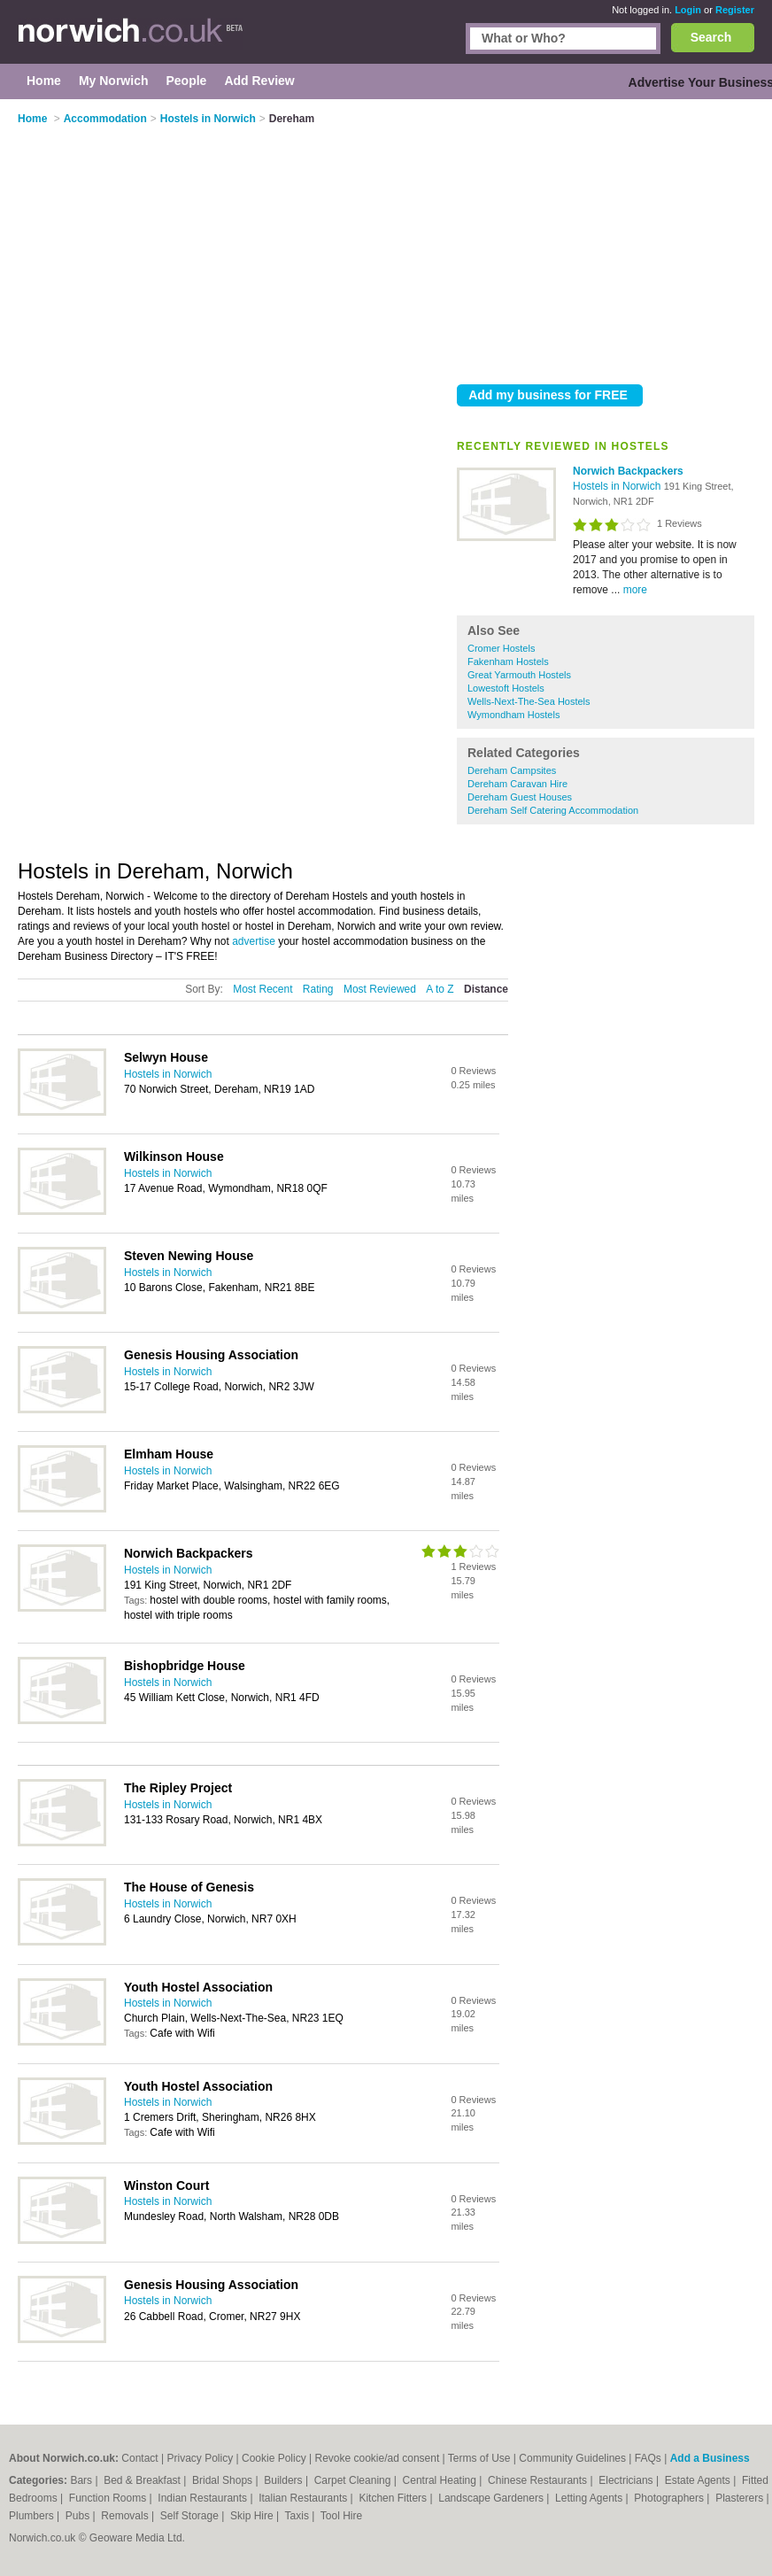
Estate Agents (699, 2480)
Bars (82, 2480)
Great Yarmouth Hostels (519, 674)
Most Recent (262, 989)
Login (688, 9)
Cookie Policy (274, 2458)
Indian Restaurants (204, 2498)
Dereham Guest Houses (519, 797)
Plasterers (740, 2498)
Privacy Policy (200, 2458)
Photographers (670, 2498)
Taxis (299, 2516)
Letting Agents (590, 2498)
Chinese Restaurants (539, 2480)
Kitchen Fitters (394, 2498)
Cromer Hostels (501, 648)
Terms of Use (479, 2458)
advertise (253, 941)
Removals (126, 2516)
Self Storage (190, 2516)
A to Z (439, 989)
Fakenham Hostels (508, 661)
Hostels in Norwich (618, 486)
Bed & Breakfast (143, 2480)
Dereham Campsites (511, 770)
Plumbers (33, 2516)
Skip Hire (253, 2516)
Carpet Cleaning (354, 2480)
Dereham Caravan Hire (517, 783)
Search (711, 37)
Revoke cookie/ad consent (376, 2458)
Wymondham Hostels (513, 714)
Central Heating (441, 2480)
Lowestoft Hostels (505, 688)
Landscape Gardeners (492, 2498)
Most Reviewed (380, 989)
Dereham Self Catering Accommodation (552, 810)
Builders (284, 2480)
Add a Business (710, 2458)
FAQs (648, 2458)
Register (734, 9)
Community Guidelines (572, 2458)
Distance (486, 989)
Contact (139, 2458)
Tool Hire (341, 2516)
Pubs (79, 2516)
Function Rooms (109, 2498)
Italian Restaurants (304, 2498)
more (635, 590)
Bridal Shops (223, 2480)
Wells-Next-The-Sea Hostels (529, 701)
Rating (318, 989)
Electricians (627, 2480)
